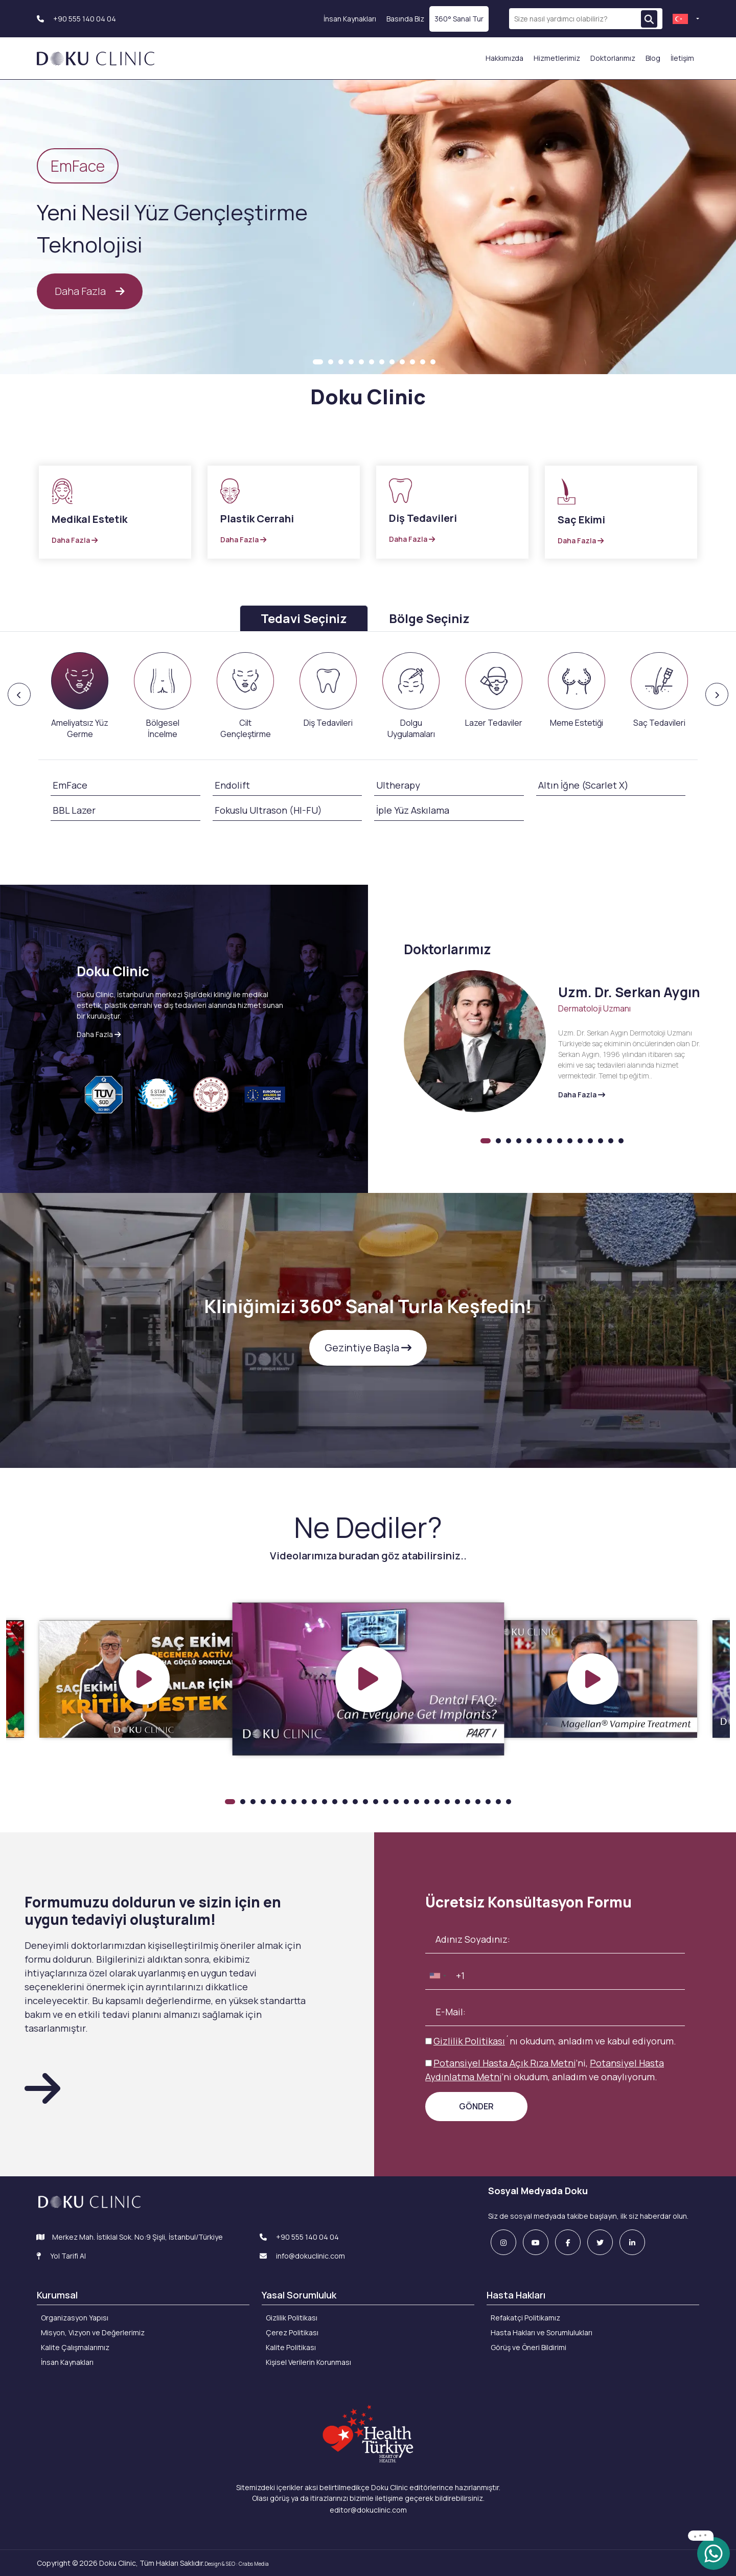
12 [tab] (432, 361)
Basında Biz (405, 19)
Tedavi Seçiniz (304, 618)
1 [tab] (318, 361)
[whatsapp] (713, 2553)
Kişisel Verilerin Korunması (308, 2362)
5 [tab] (361, 361)
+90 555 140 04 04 (76, 19)
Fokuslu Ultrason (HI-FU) (268, 810)
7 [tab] (381, 361)
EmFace (70, 785)
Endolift (232, 785)
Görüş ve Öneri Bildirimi (528, 2347)
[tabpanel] (368, 228)
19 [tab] (416, 1801)
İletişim (682, 58)
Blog (653, 58)
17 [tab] (396, 1801)
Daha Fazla (90, 291)
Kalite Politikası (291, 2347)
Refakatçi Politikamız (525, 2317)
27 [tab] (498, 1801)
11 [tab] (422, 361)
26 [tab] (488, 1801)
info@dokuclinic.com (302, 2256)
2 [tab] (330, 361)
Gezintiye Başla (368, 1347)
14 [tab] (621, 1140)
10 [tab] (412, 361)
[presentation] (79, 696)
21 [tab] (437, 1801)
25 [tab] (477, 1801)
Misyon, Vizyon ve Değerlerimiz (93, 2332)
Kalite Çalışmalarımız (75, 2347)
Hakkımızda (504, 58)
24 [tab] (467, 1801)
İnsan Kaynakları (350, 19)
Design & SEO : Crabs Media (236, 2563)
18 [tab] (406, 1801)
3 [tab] (340, 361)
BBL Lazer (74, 810)
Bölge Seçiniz (429, 618)
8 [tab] (392, 361)
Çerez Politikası (292, 2332)
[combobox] (437, 1975)
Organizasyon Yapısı (74, 2317)
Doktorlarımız (612, 58)
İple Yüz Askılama (412, 810)
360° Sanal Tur (459, 19)
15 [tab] (375, 1801)
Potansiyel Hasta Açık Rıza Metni (504, 2063)
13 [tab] (610, 1140)
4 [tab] (351, 361)
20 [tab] (426, 1801)
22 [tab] (447, 1801)
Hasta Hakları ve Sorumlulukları (541, 2332)
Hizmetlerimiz (557, 58)
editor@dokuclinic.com (368, 2510)
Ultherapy (398, 785)
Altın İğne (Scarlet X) (583, 785)
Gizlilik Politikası (469, 2041)
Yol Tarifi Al (61, 2256)
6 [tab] (371, 361)
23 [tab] (457, 1801)
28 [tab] (508, 1801)
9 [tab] (402, 361)
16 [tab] (385, 1801)
